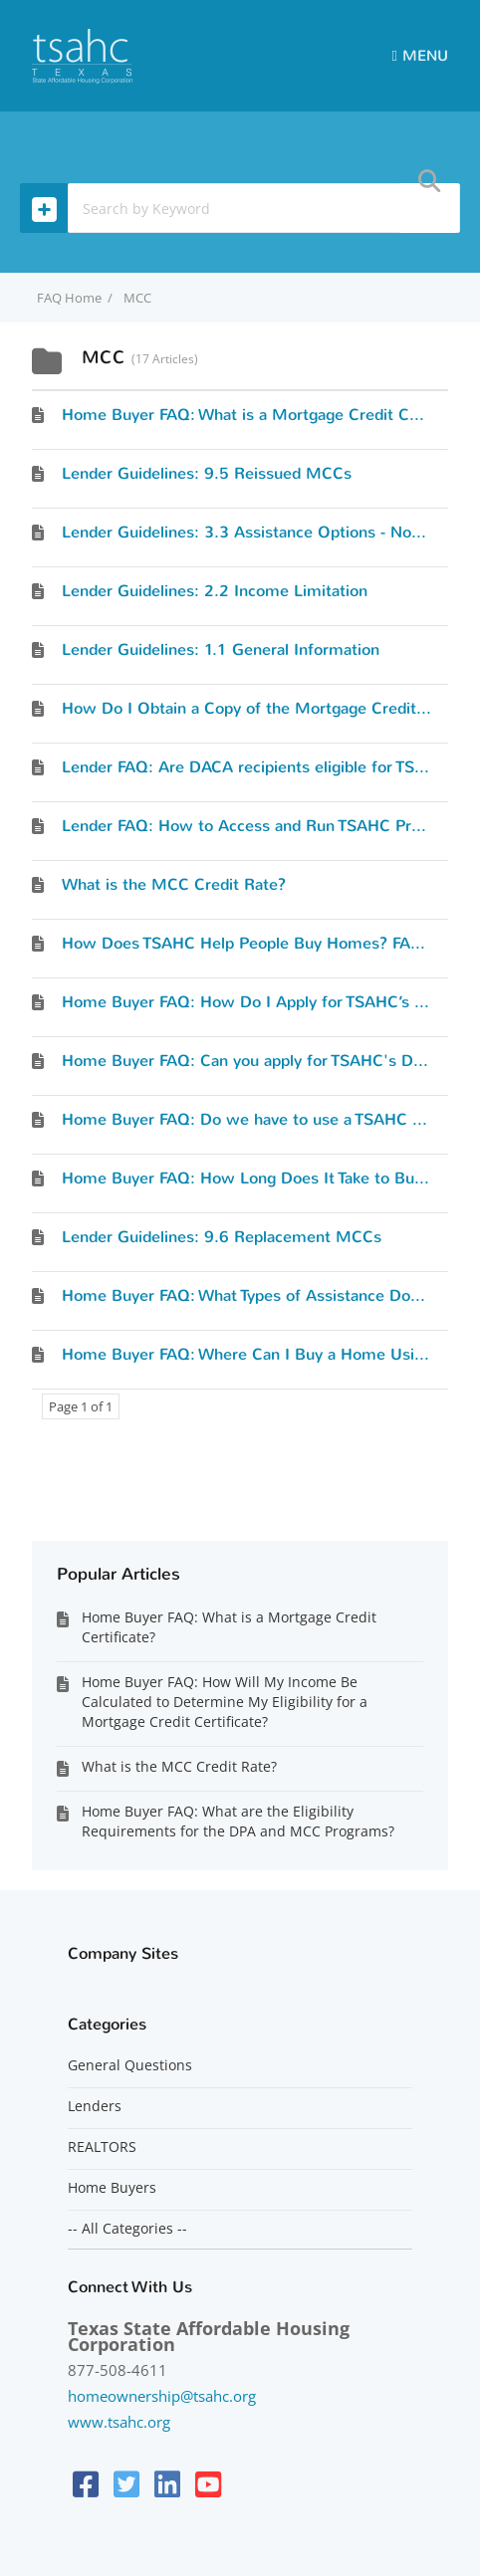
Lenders (94, 2106)
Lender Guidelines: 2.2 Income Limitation (214, 590)
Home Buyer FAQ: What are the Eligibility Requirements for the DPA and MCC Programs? (238, 1821)
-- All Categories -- (127, 2229)
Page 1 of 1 (81, 1406)
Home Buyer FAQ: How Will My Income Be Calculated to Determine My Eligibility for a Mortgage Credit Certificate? (224, 1701)
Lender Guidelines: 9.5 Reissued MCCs (207, 473)
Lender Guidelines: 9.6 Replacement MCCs (221, 1236)
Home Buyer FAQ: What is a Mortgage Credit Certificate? (229, 1627)
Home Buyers (112, 2188)
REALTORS (102, 2147)
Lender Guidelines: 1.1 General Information (220, 649)
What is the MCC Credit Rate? (174, 884)
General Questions (130, 2065)
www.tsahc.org (119, 2422)
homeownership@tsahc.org (162, 2396)
